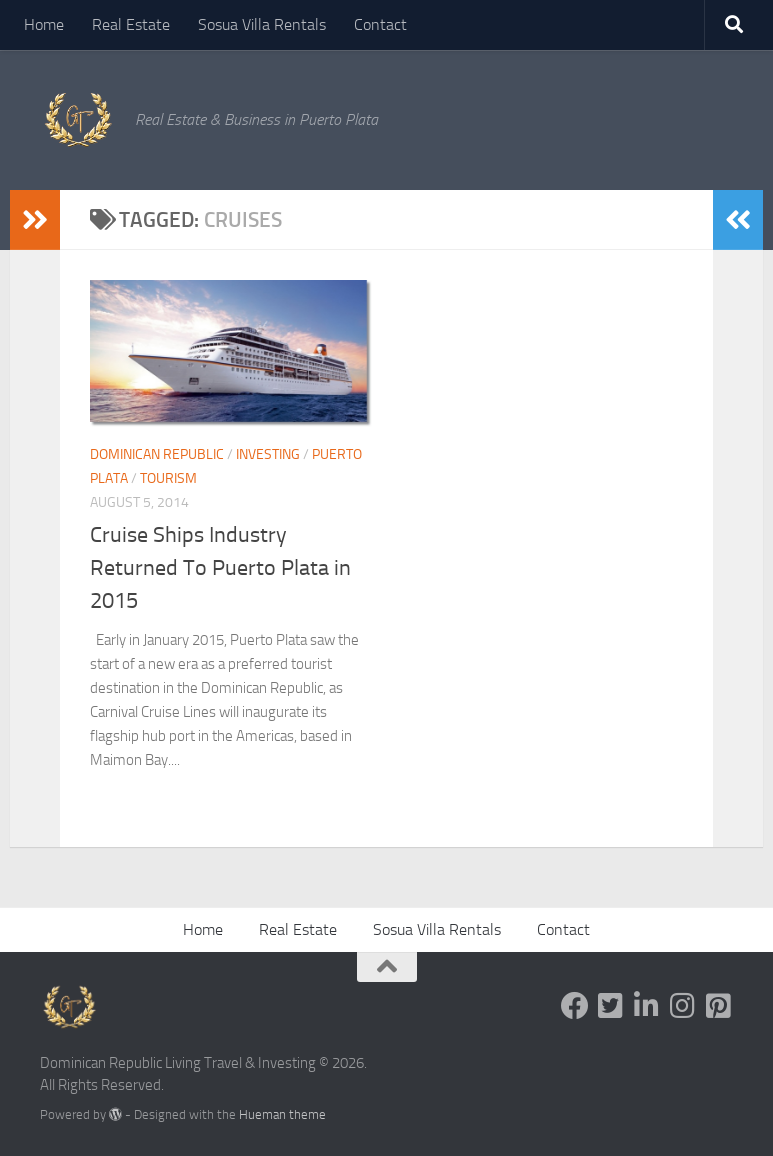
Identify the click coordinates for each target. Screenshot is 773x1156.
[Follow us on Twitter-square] (611, 1006)
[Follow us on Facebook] (575, 1006)
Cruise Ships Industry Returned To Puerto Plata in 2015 (220, 568)
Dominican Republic (157, 454)
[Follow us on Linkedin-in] (647, 1006)
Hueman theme (282, 1114)
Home (44, 24)
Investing (268, 454)
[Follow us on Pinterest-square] (719, 1006)
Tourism (168, 478)
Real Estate (131, 24)
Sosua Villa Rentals (262, 24)
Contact (380, 24)
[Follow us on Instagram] (683, 1006)
